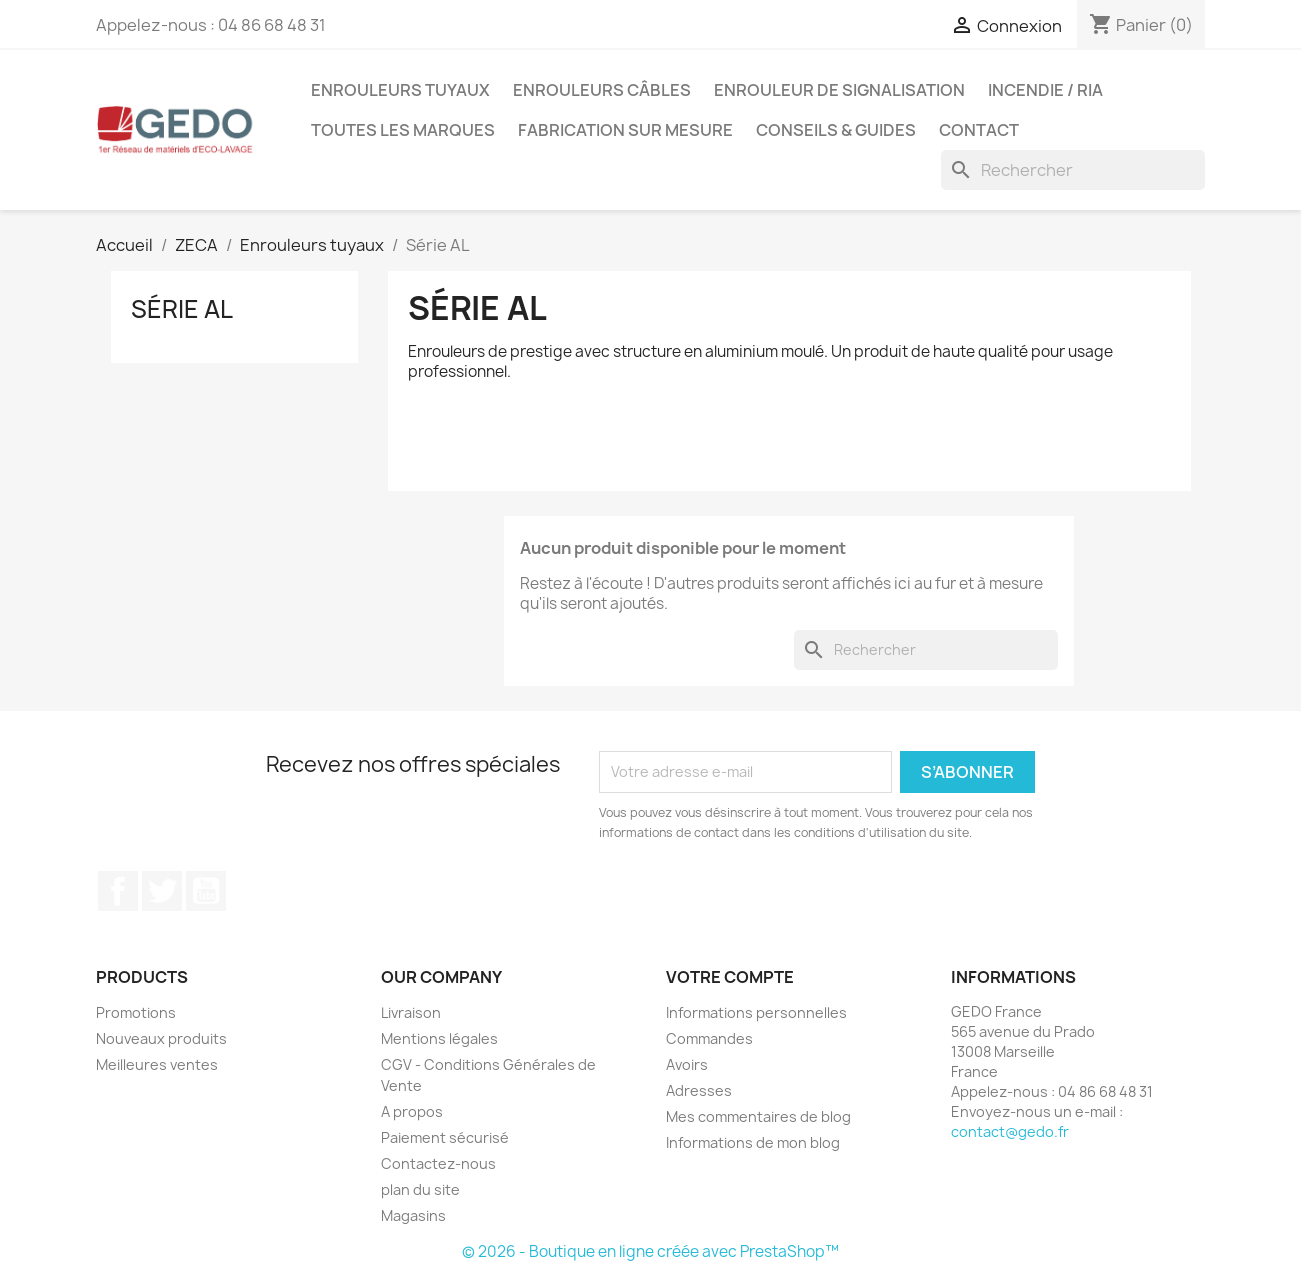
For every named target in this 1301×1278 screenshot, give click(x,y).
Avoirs (687, 1064)
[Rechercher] (1073, 170)
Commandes (709, 1038)
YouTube (206, 891)
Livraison (411, 1012)
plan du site (420, 1189)
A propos (412, 1111)
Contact (979, 130)
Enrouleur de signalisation (839, 90)
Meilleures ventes (157, 1064)
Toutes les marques (403, 130)
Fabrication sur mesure (625, 130)
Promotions (136, 1012)
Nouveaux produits (161, 1038)
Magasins (413, 1215)
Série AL (182, 309)
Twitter (162, 891)
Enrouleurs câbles (602, 90)
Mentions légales (439, 1038)
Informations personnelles (756, 1012)
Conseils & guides (836, 130)
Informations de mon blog (753, 1142)
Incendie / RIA (1045, 90)
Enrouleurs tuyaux (400, 90)
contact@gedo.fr (1010, 1131)
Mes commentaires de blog (758, 1116)
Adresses (699, 1090)
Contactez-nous (438, 1163)
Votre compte (730, 977)
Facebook (118, 891)
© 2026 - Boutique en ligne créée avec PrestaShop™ (650, 1251)
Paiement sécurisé (445, 1137)
